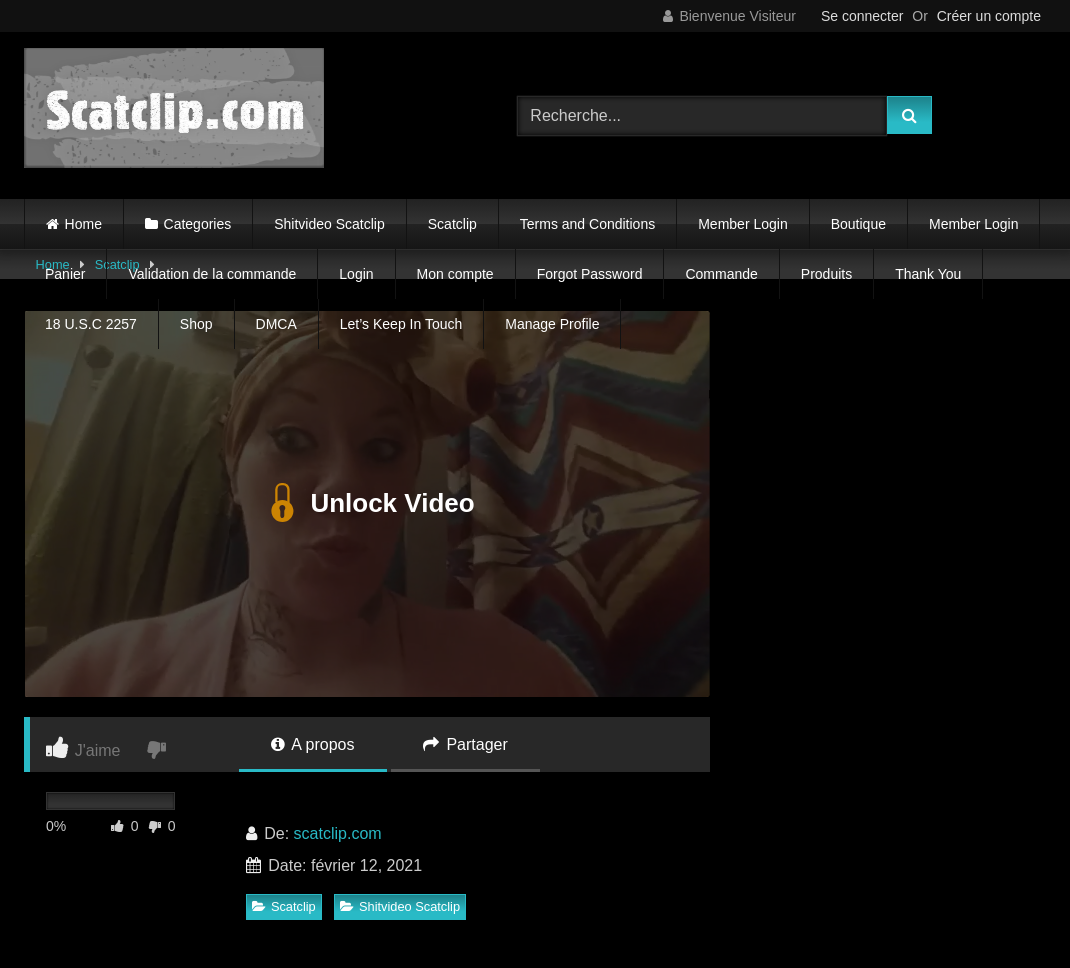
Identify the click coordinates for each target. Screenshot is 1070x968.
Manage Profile (552, 324)
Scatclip (452, 224)
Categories (198, 224)
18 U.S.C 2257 (91, 324)
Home (83, 224)
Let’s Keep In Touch (401, 324)
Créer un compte (989, 16)
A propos (313, 744)
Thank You (928, 274)
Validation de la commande (212, 274)
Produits (826, 274)
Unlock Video (366, 504)
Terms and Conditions (587, 224)
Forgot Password (590, 274)
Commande (721, 274)
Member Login (743, 224)
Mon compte (455, 274)
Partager (465, 744)
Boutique (858, 224)
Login (356, 274)
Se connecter (862, 16)
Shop (196, 324)
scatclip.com (338, 833)
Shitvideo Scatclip (329, 224)
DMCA (276, 324)
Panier (65, 274)
